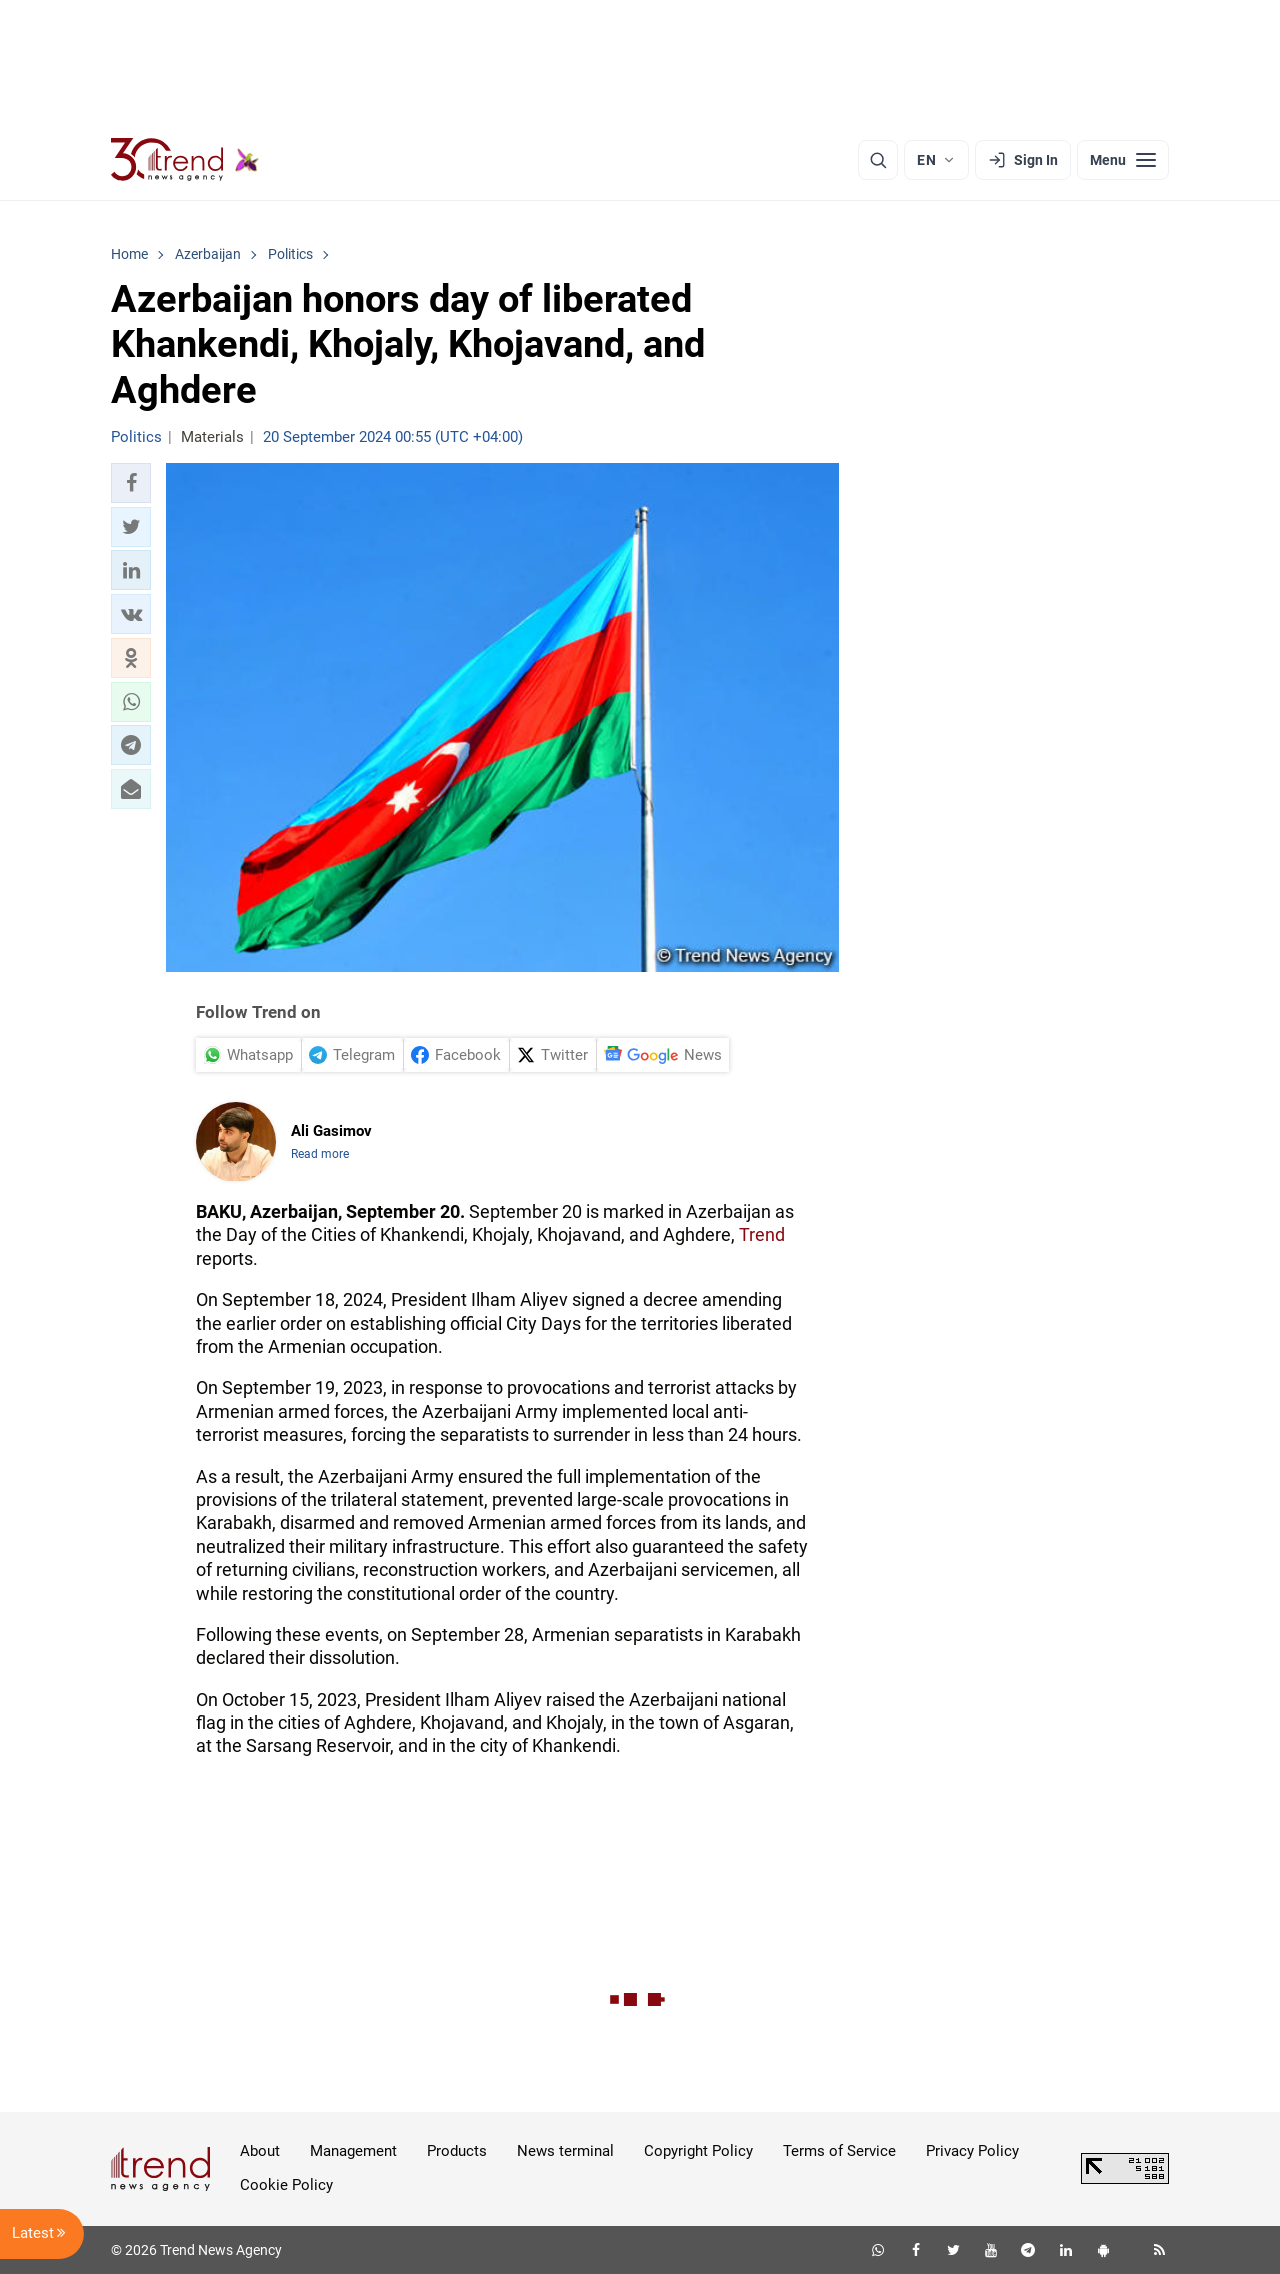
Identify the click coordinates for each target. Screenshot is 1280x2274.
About (260, 2151)
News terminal (565, 2151)
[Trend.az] (185, 160)
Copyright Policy (698, 2151)
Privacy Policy (972, 2151)
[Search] (878, 160)
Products (457, 2151)
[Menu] (1123, 160)
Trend (762, 1234)
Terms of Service (839, 2151)
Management (353, 2151)
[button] (131, 483)
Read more (320, 1154)
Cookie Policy (286, 2185)
